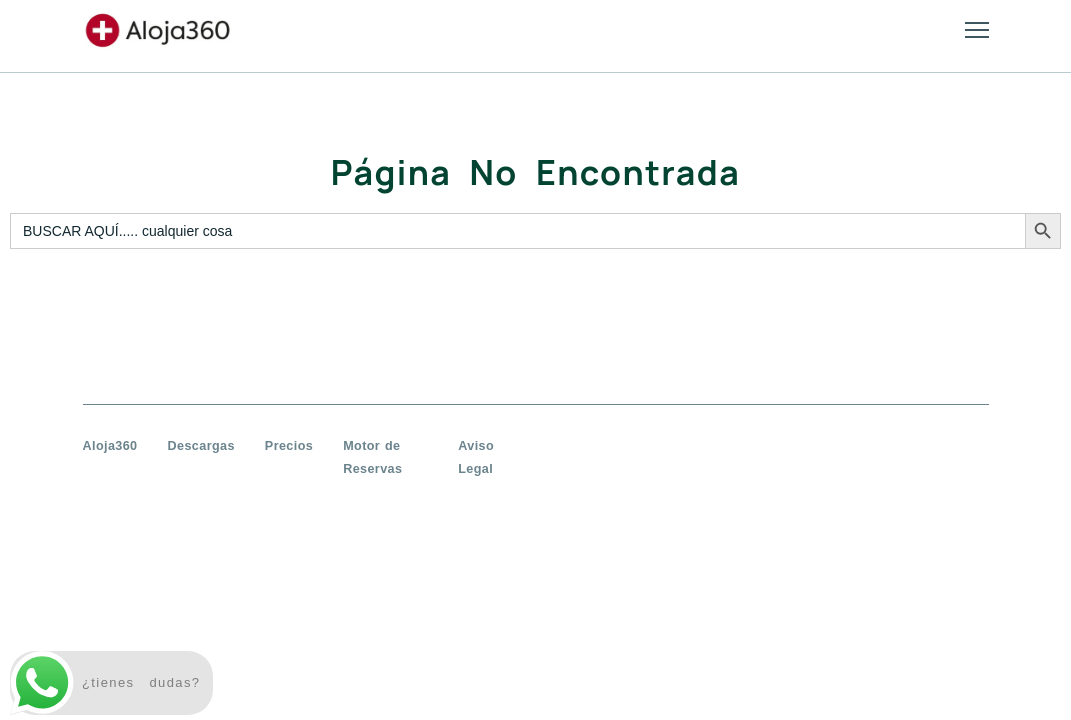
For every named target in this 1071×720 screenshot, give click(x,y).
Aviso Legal (476, 457)
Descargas (201, 446)
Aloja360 (110, 446)
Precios (289, 446)
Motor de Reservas (372, 457)
